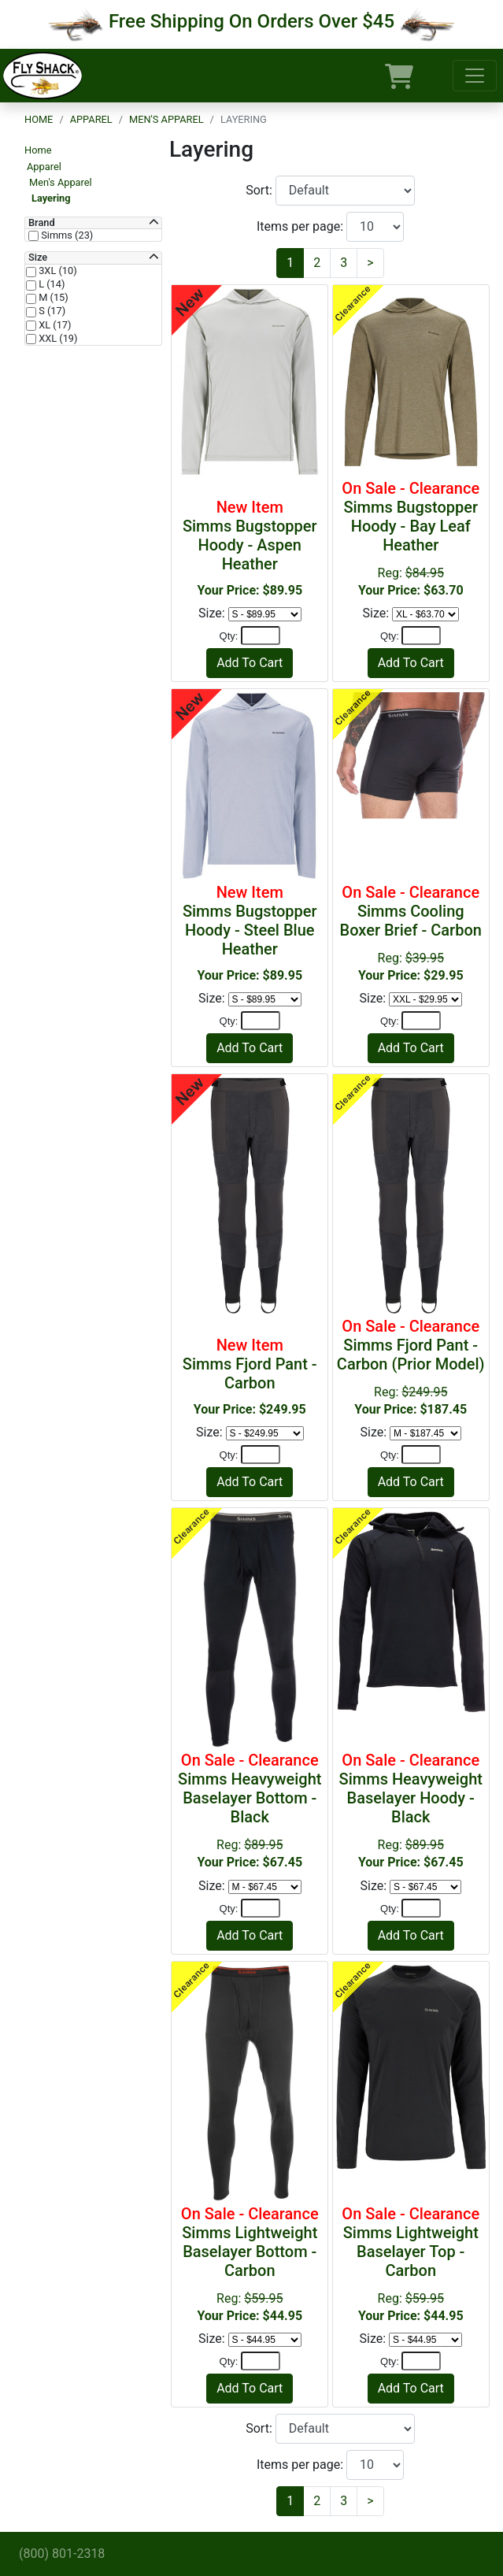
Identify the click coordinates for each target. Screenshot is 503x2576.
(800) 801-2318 (62, 2553)
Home (38, 119)
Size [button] (37, 257)
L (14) (50, 284)
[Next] (370, 263)
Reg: (411, 538)
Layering (51, 198)
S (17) (50, 311)
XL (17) (53, 325)
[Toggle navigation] (475, 75)
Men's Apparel (166, 119)
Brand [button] (41, 222)
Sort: (261, 190)
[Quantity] (260, 635)
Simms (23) (66, 235)
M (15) (52, 297)
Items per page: (301, 226)
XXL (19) (57, 338)
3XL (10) (56, 270)
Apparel (91, 119)
